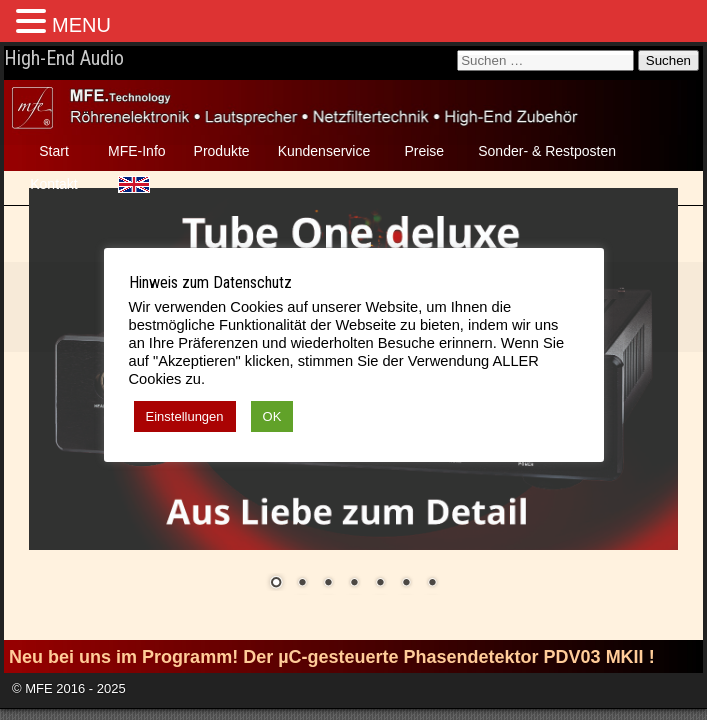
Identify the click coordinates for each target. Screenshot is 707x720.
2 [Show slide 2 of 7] (302, 584)
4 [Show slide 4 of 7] (354, 584)
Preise (424, 151)
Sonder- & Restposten (547, 151)
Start (54, 151)
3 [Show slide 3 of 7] (328, 584)
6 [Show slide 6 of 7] (406, 584)
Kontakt (53, 184)
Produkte (222, 151)
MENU (81, 25)
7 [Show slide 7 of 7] (432, 584)
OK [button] (272, 416)
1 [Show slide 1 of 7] (276, 584)
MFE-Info (137, 151)
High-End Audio (64, 58)
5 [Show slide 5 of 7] (380, 584)
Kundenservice (324, 151)
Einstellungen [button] (185, 416)
